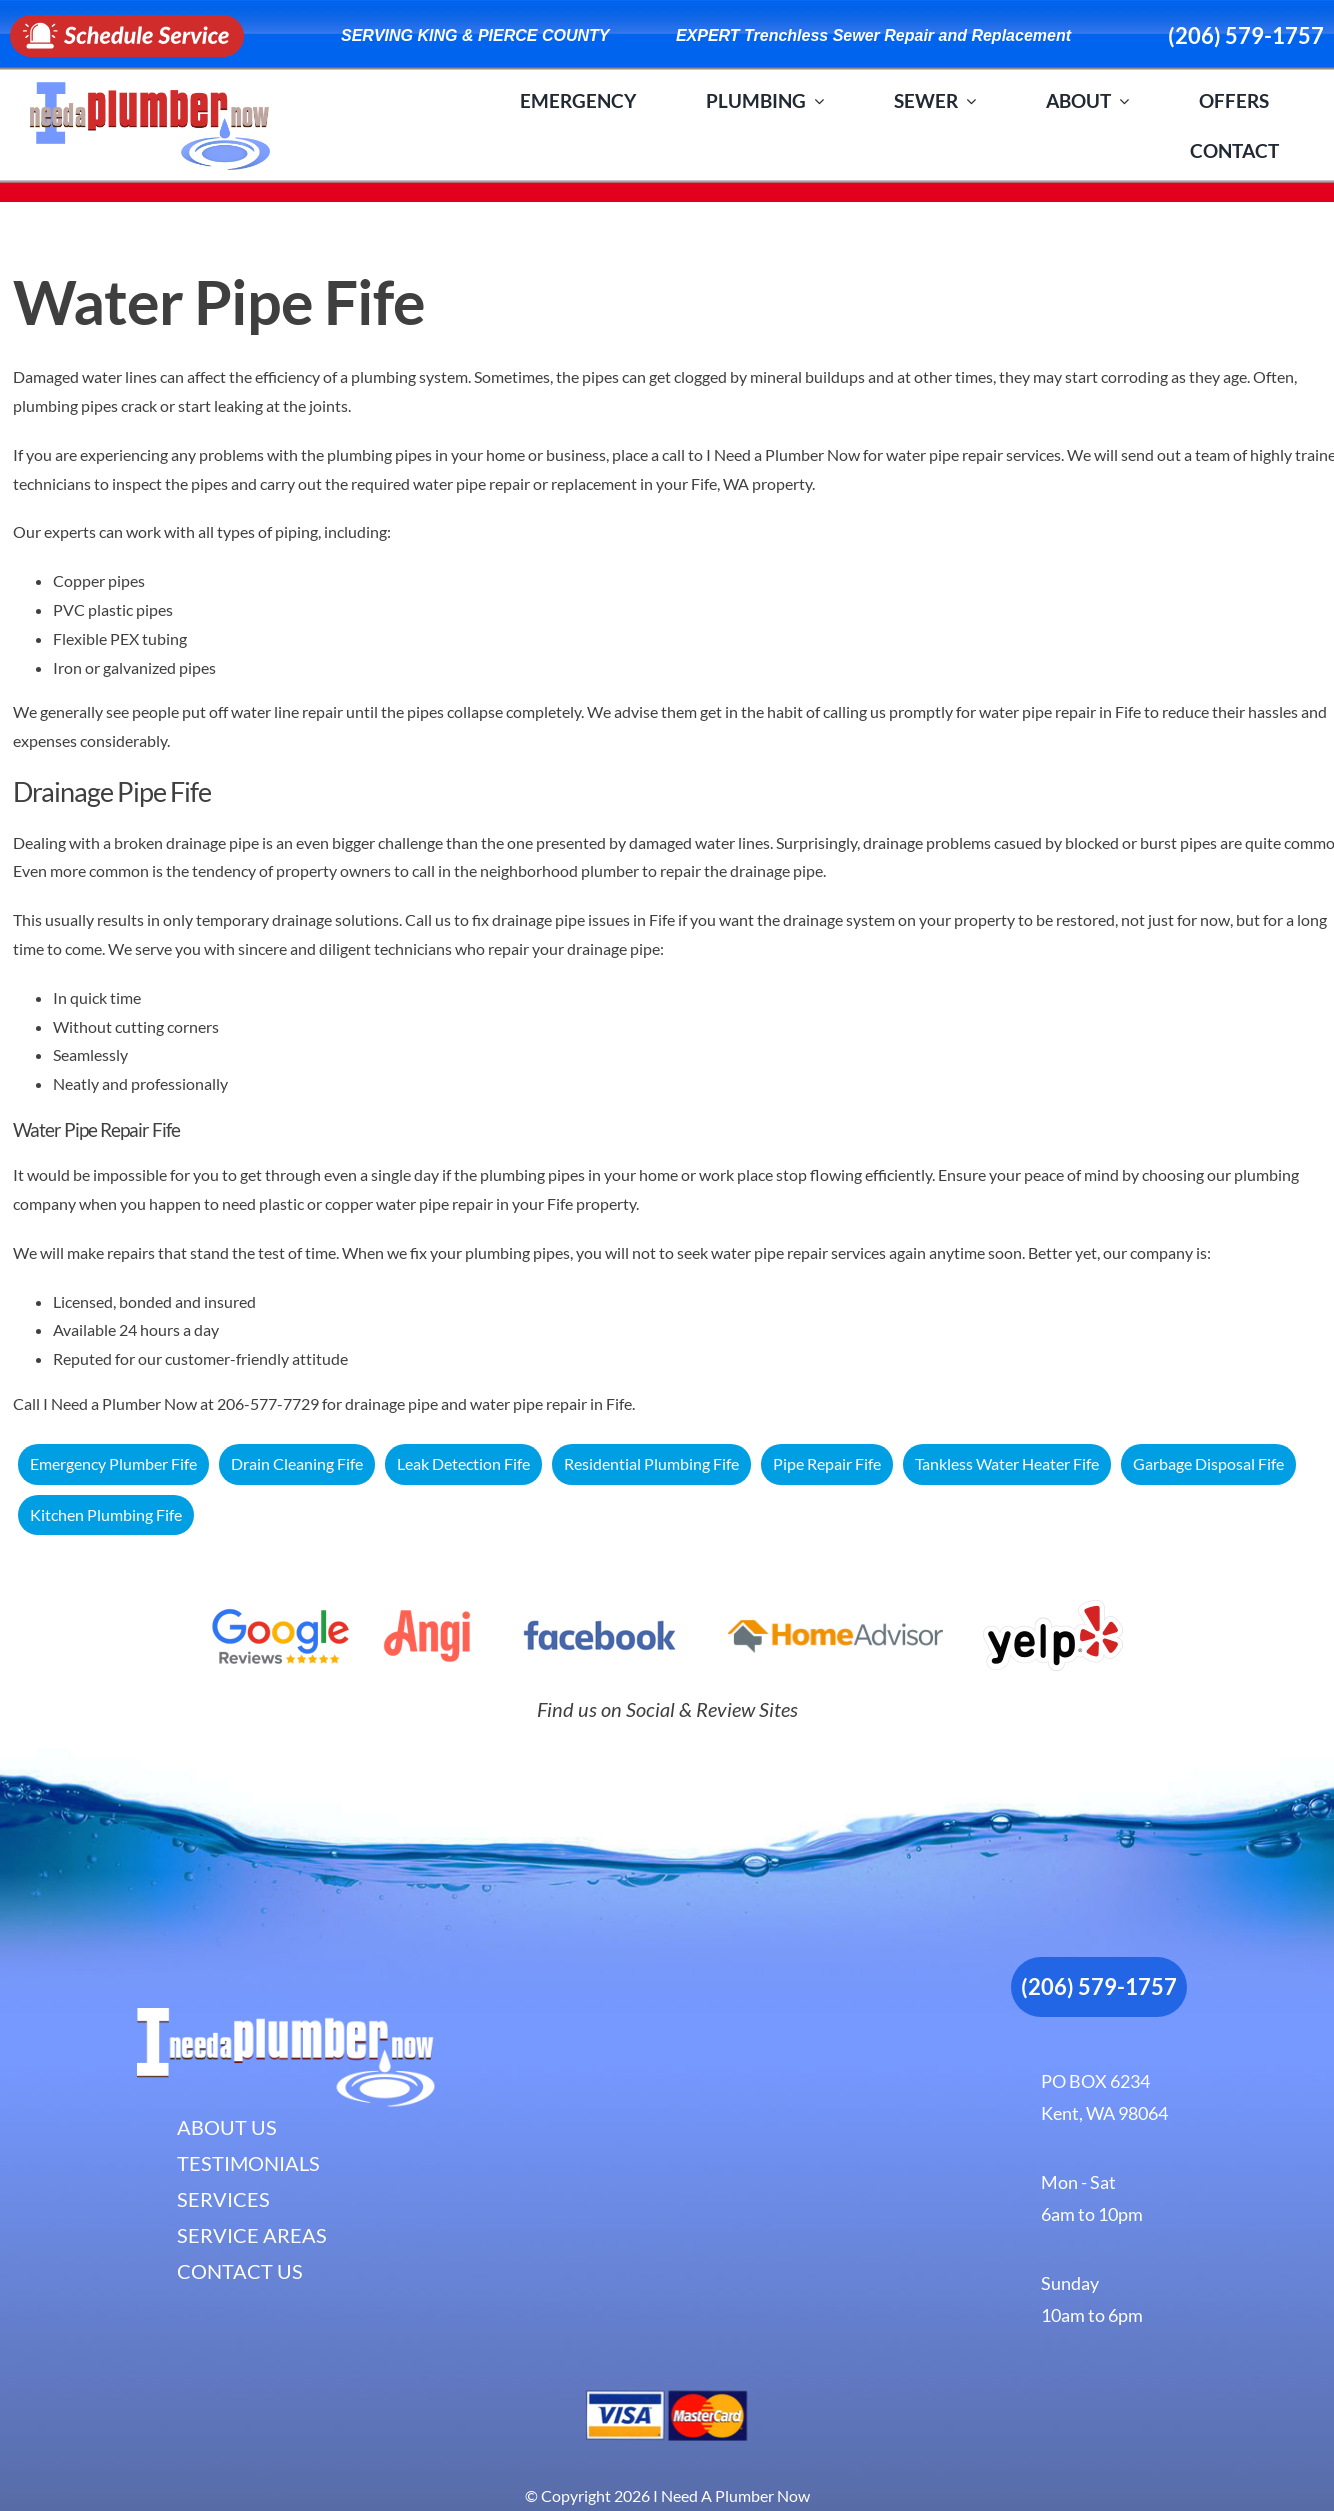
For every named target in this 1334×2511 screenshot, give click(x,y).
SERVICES (223, 2199)
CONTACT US (240, 2271)
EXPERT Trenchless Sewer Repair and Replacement (873, 35)
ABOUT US (227, 2127)
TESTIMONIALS (248, 2163)
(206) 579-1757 (1246, 35)
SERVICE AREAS (252, 2235)
